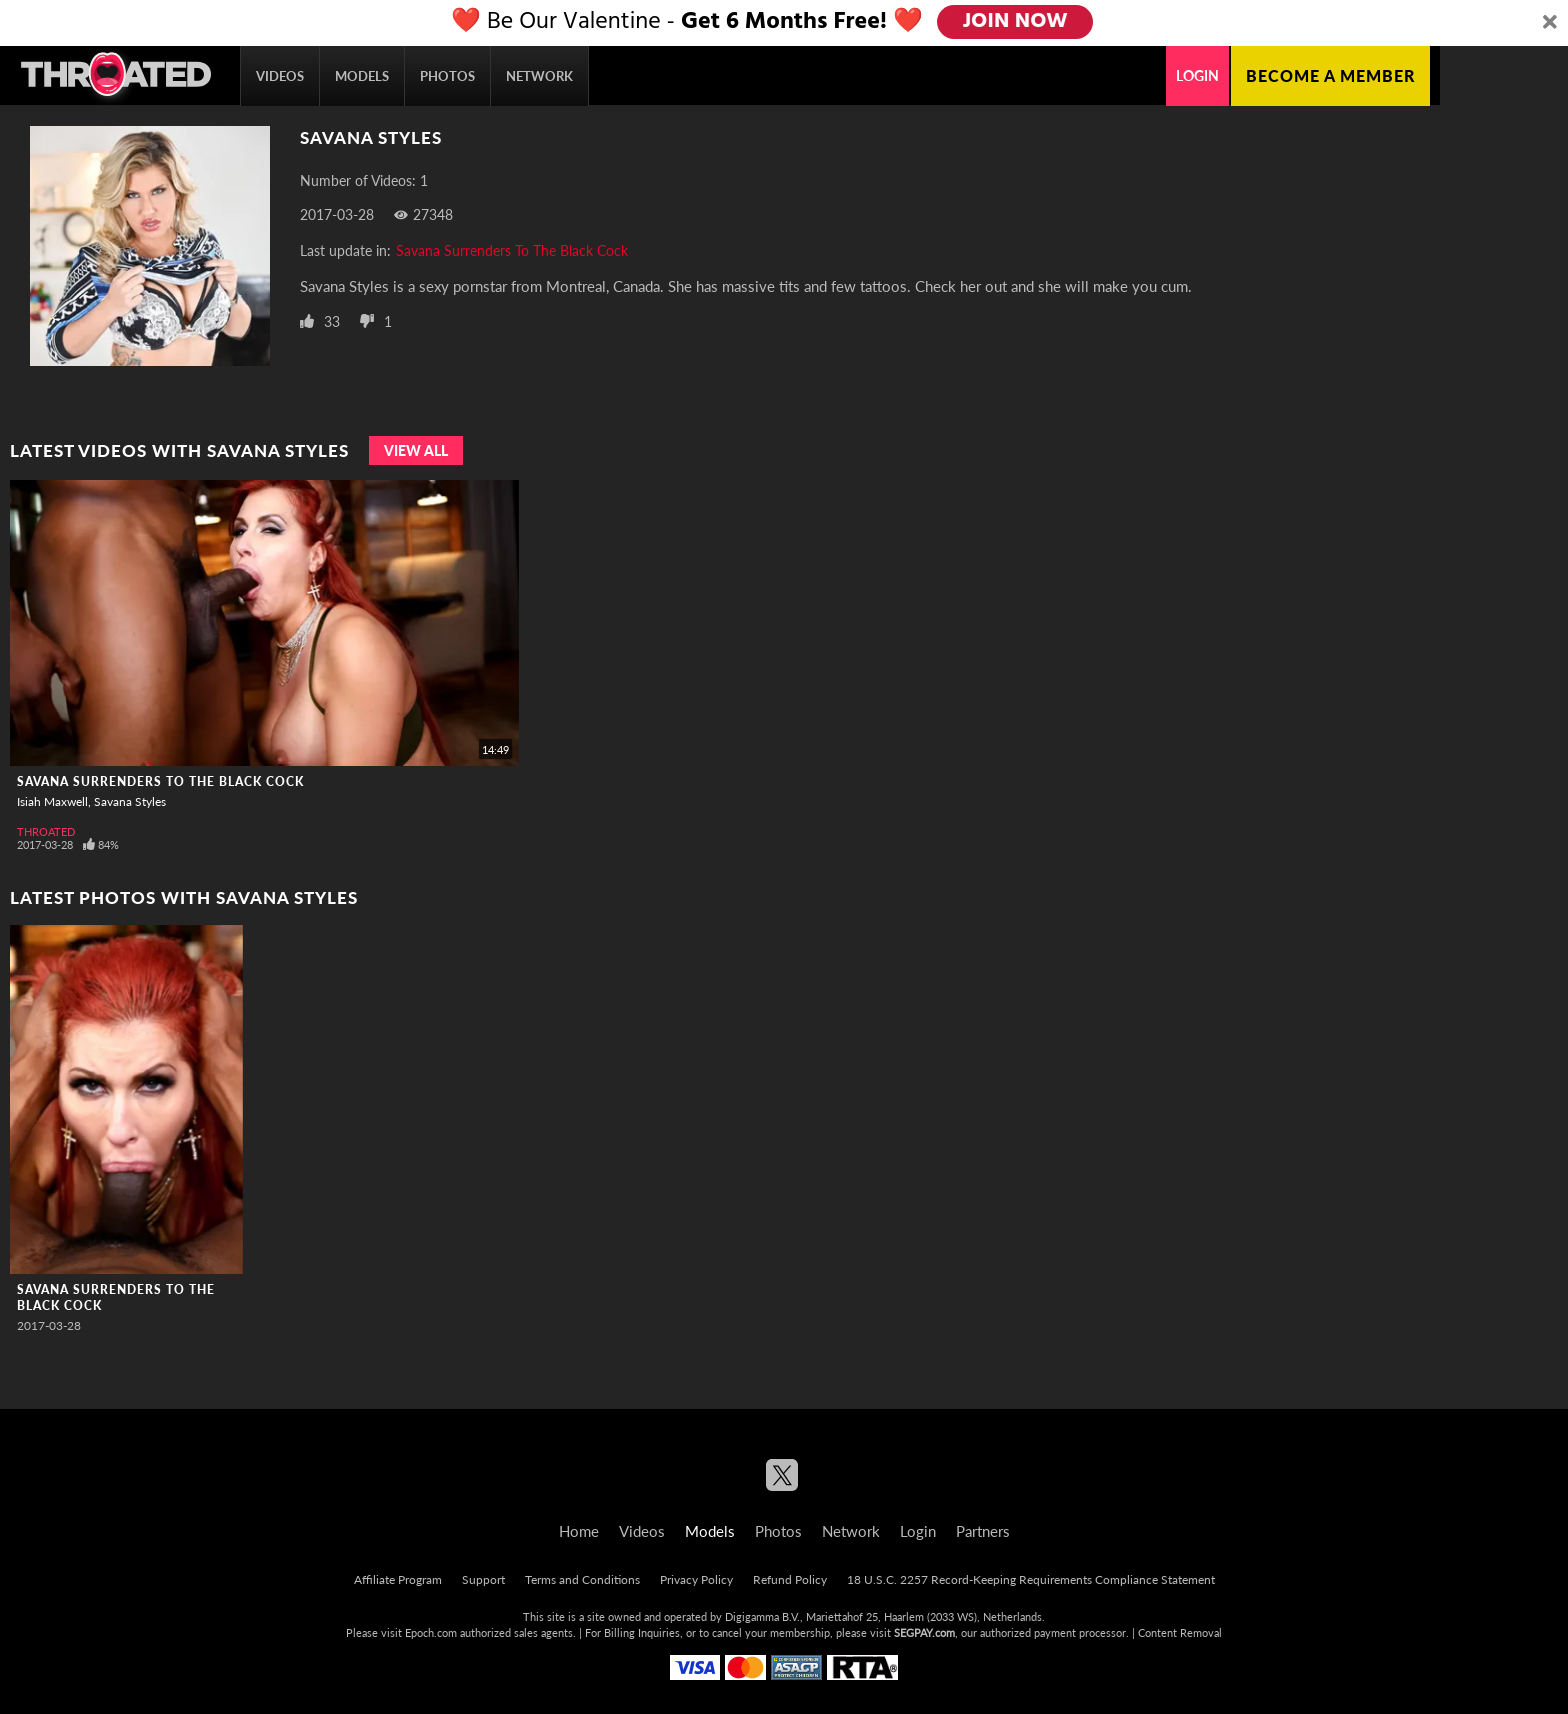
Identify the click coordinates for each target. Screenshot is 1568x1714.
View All (416, 450)
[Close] (1550, 23)
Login (1197, 75)
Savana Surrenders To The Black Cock (512, 250)
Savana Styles (130, 801)
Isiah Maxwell (52, 801)
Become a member (1330, 75)
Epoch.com (431, 1632)
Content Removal (1180, 1632)
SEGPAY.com (924, 1632)
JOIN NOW (1016, 22)
